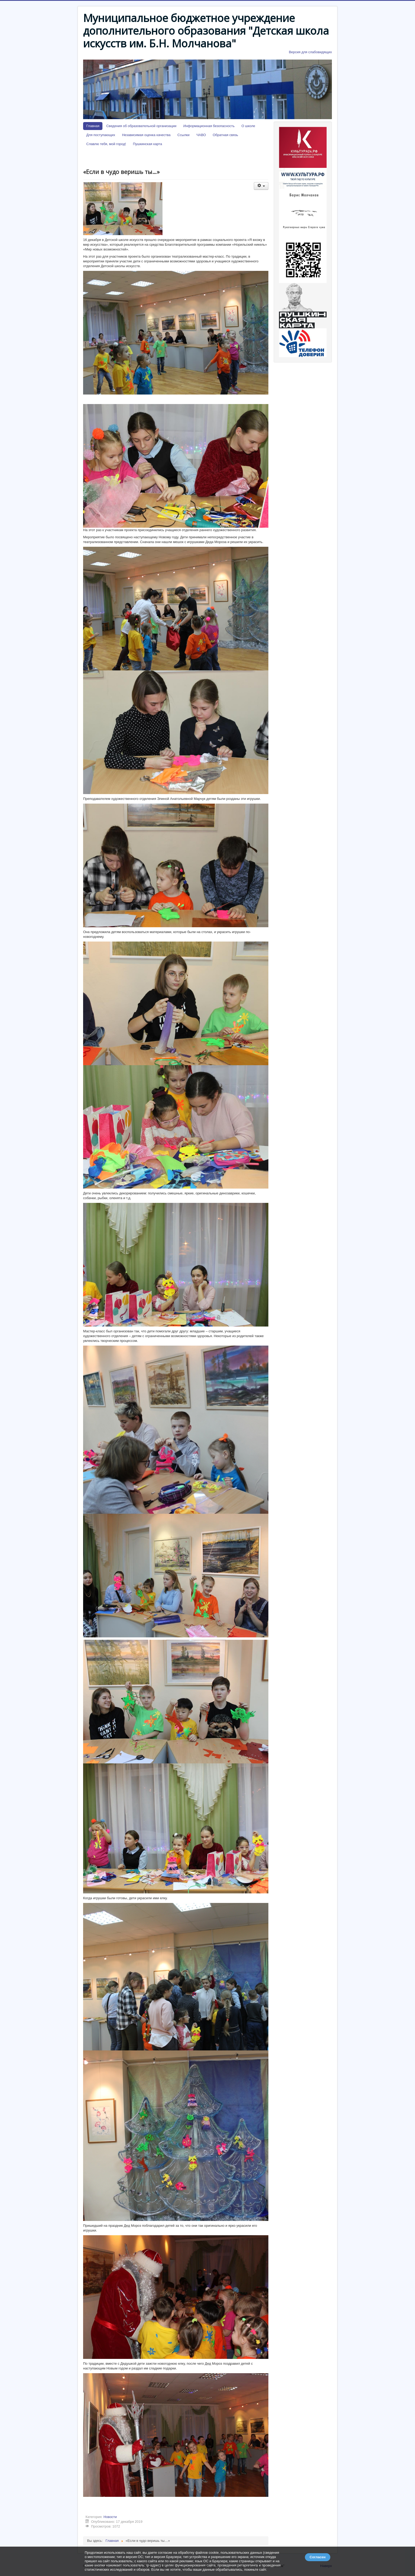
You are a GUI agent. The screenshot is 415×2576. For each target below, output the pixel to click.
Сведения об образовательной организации (141, 126)
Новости (110, 2517)
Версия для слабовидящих (310, 52)
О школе (248, 126)
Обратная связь (225, 135)
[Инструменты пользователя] (261, 186)
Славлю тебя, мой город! (106, 144)
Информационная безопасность (209, 126)
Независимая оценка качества (146, 135)
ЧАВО (201, 135)
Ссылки (183, 135)
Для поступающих (100, 135)
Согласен (318, 2557)
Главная (92, 126)
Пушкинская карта (147, 144)
